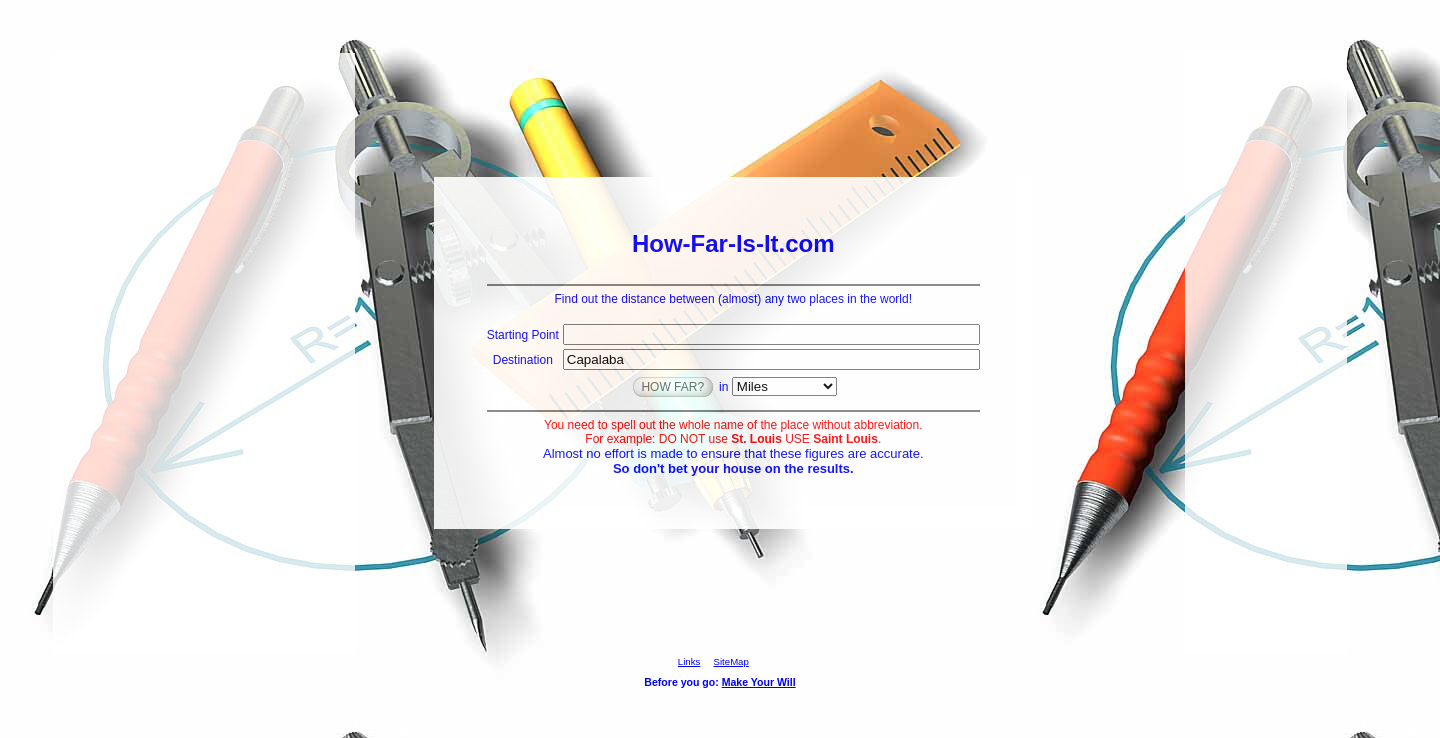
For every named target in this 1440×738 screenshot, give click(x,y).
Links (689, 661)
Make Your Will (759, 682)
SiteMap (731, 661)
